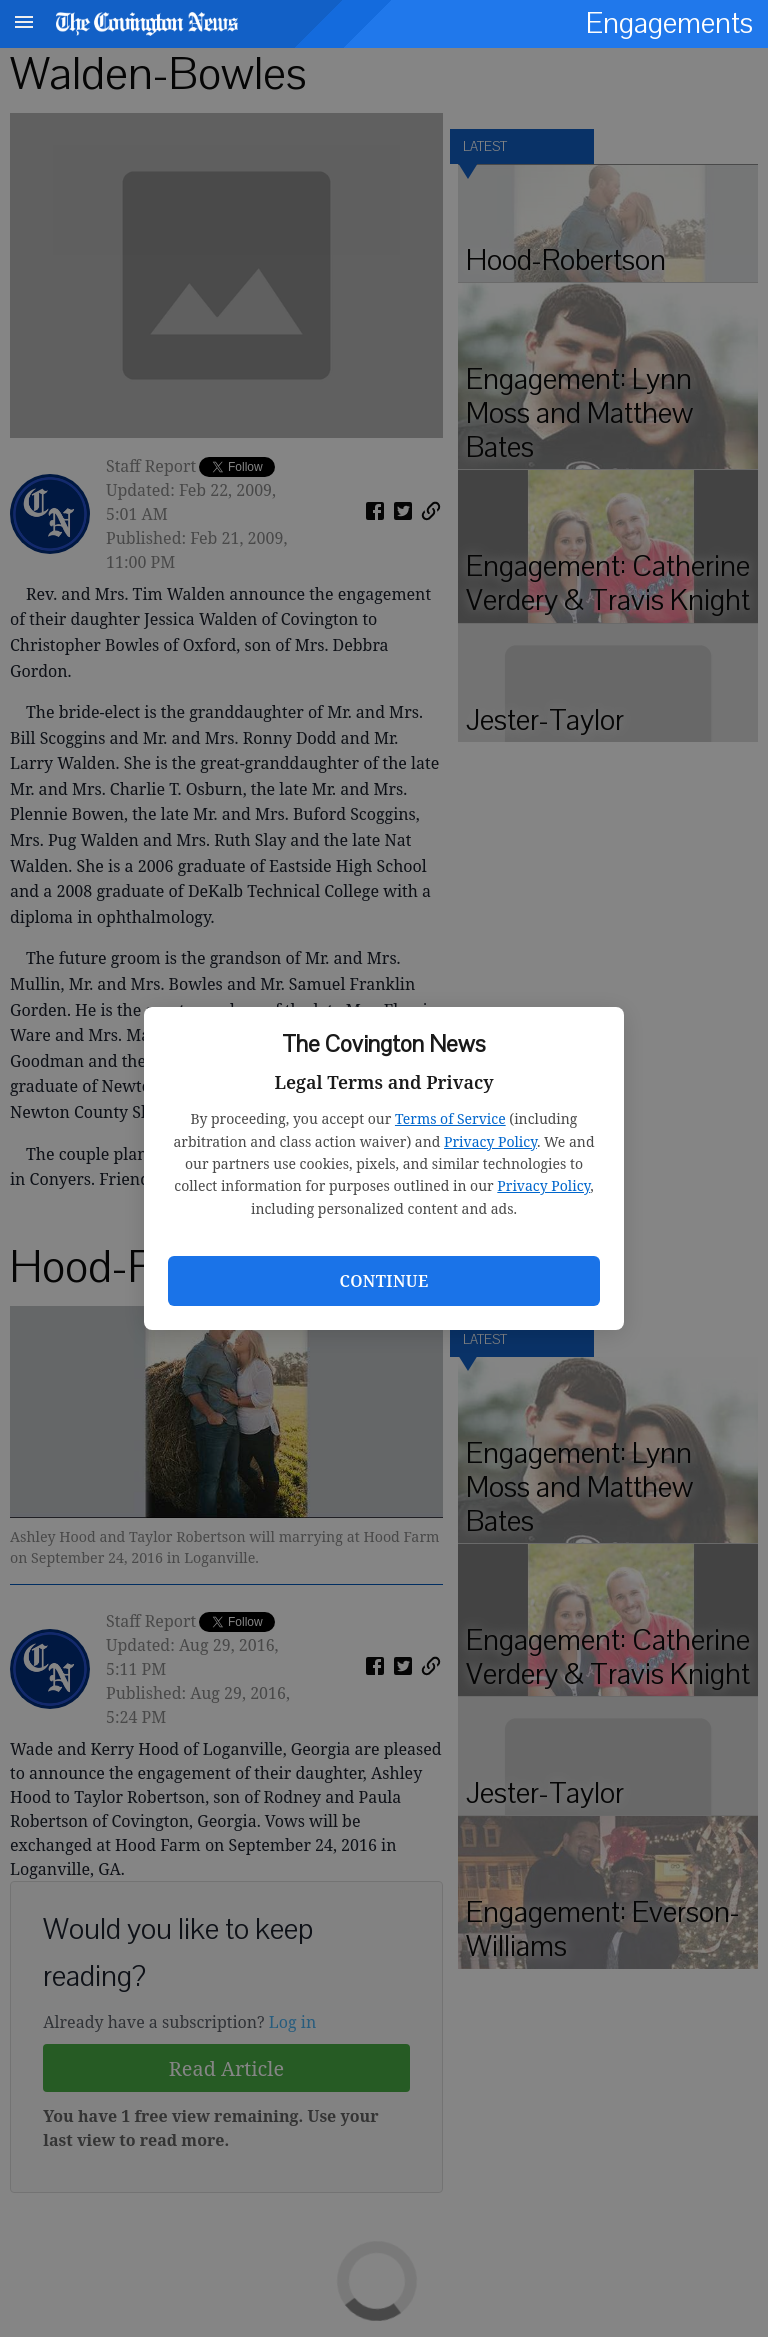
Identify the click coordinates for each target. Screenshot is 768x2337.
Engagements (669, 23)
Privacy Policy (490, 1141)
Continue (383, 1281)
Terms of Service (450, 1118)
